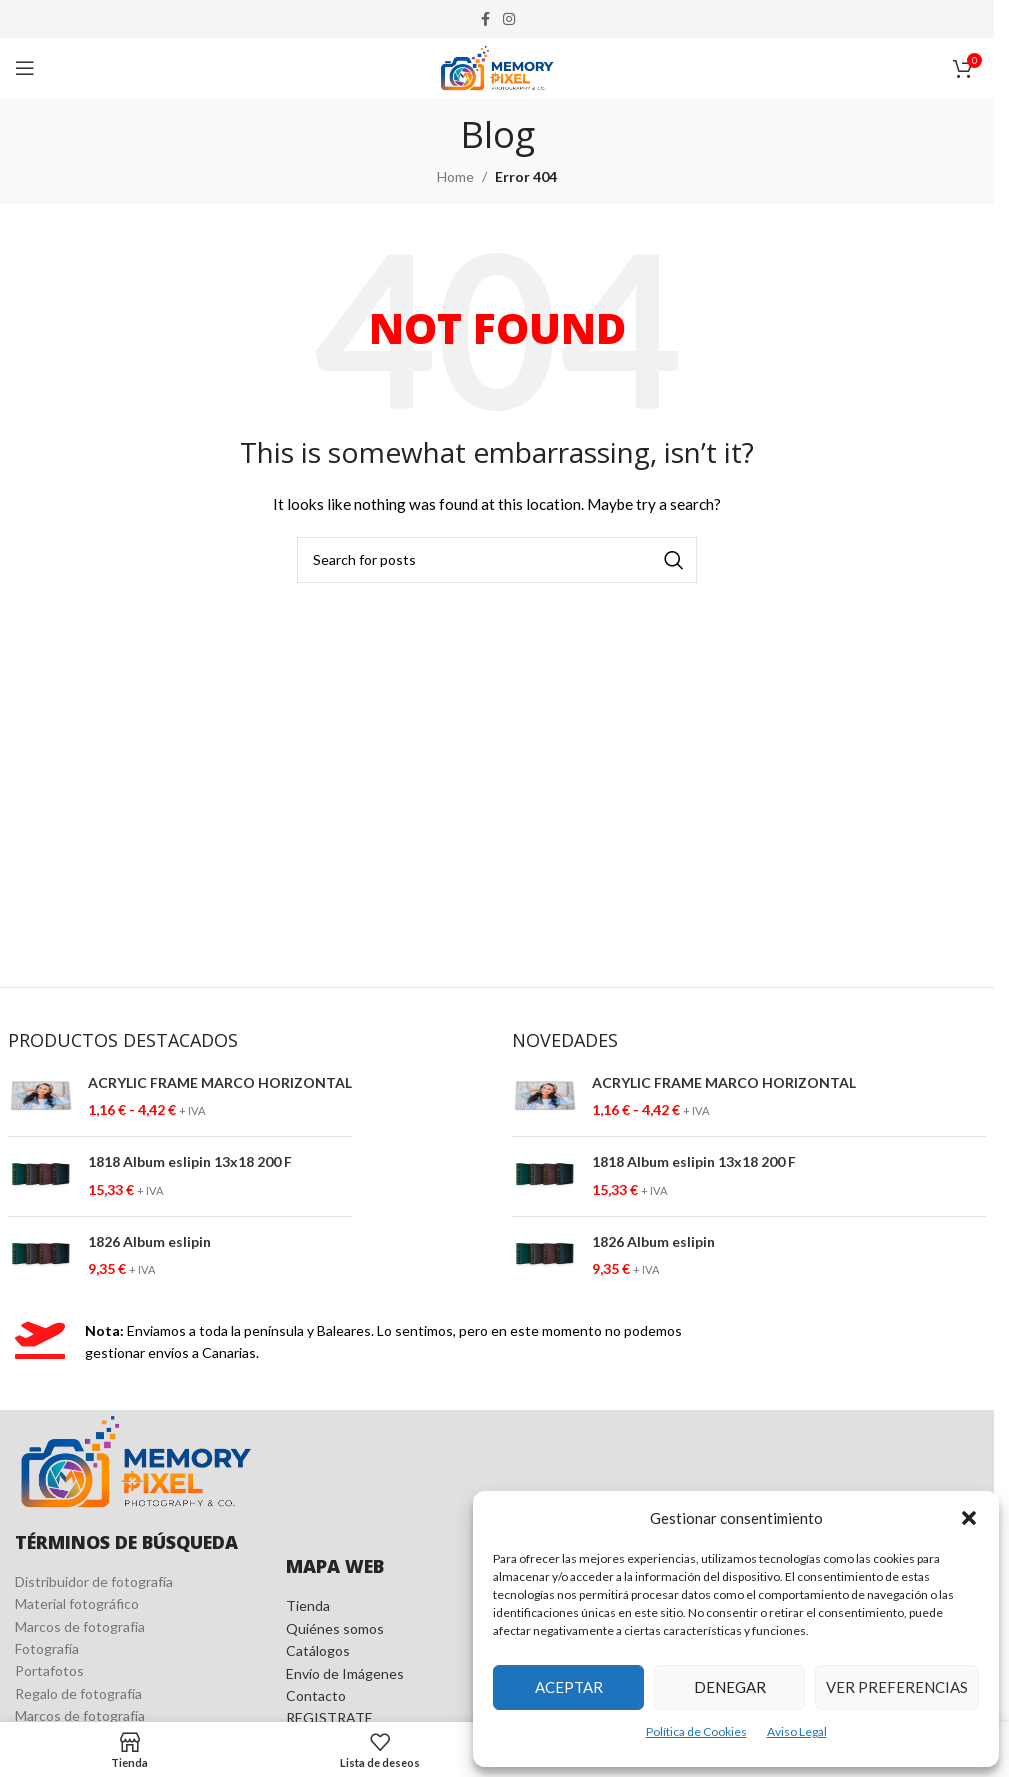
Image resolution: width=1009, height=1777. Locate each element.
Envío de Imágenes (345, 1673)
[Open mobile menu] (25, 68)
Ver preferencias (897, 1687)
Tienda (308, 1605)
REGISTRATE (329, 1717)
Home (455, 176)
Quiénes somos (335, 1628)
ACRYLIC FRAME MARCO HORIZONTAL (220, 1082)
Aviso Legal (797, 1731)
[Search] (497, 560)
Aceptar (569, 1687)
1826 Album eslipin (149, 1241)
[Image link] (135, 1459)
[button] (969, 1518)
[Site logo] (497, 66)
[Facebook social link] (485, 19)
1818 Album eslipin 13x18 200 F (190, 1161)
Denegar (730, 1687)
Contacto (316, 1695)
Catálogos (318, 1650)
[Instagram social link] (509, 19)
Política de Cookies (696, 1731)
